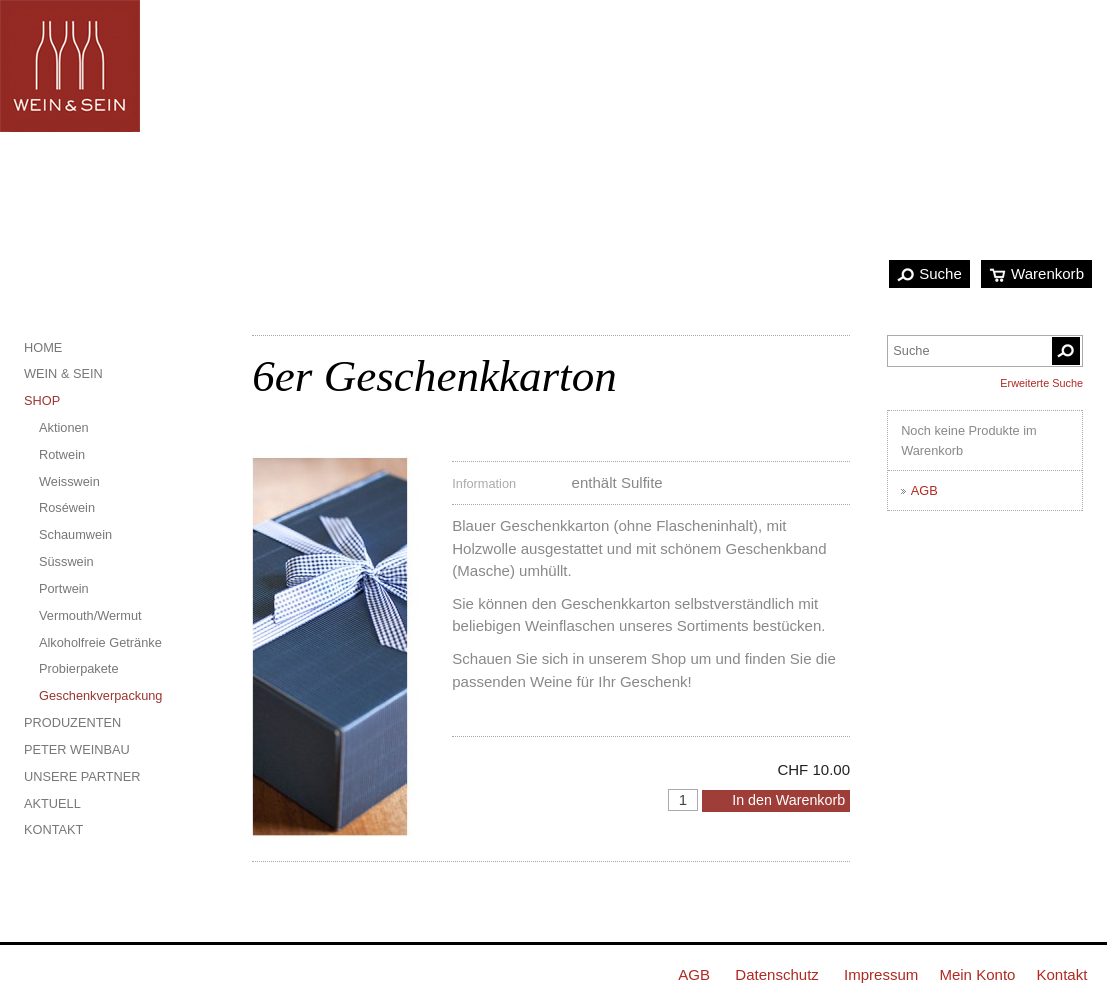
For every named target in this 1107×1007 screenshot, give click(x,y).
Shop (42, 400)
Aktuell (52, 803)
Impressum (881, 974)
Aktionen (64, 427)
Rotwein (62, 454)
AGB (924, 490)
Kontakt (53, 829)
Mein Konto (977, 974)
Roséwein (67, 507)
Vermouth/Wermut (90, 615)
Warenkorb (1047, 273)
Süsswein (66, 561)
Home (43, 347)
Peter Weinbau (77, 749)
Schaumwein (75, 534)
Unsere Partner (82, 776)
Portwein (64, 588)
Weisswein (69, 481)
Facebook (29, 973)
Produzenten (72, 722)
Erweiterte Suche (1041, 383)
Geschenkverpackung (100, 695)
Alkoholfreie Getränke (100, 642)
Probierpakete (78, 668)
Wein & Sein (63, 373)
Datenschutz (777, 974)
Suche (940, 273)
